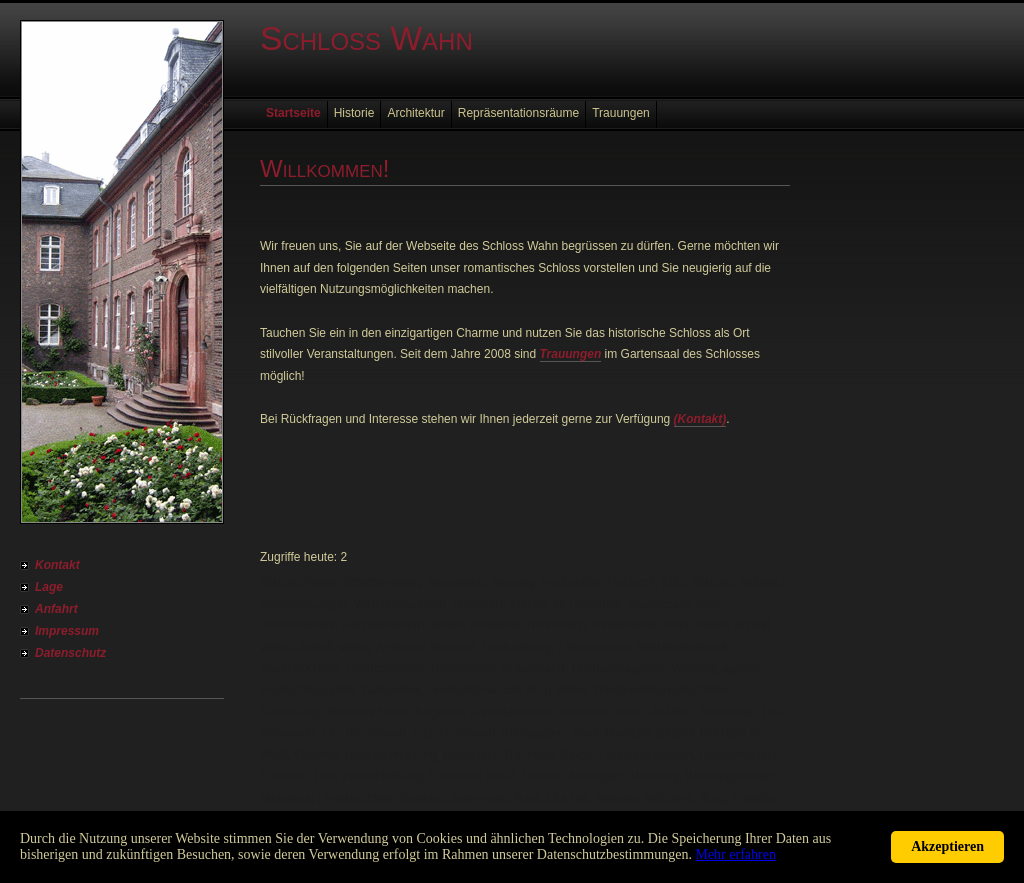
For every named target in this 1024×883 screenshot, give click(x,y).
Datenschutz (70, 653)
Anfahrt (56, 609)
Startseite (293, 113)
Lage (49, 587)
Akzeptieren (947, 846)
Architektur (415, 113)
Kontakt (57, 565)
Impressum (67, 631)
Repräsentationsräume (518, 113)
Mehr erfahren (735, 854)
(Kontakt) (700, 419)
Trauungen (621, 113)
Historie (354, 113)
